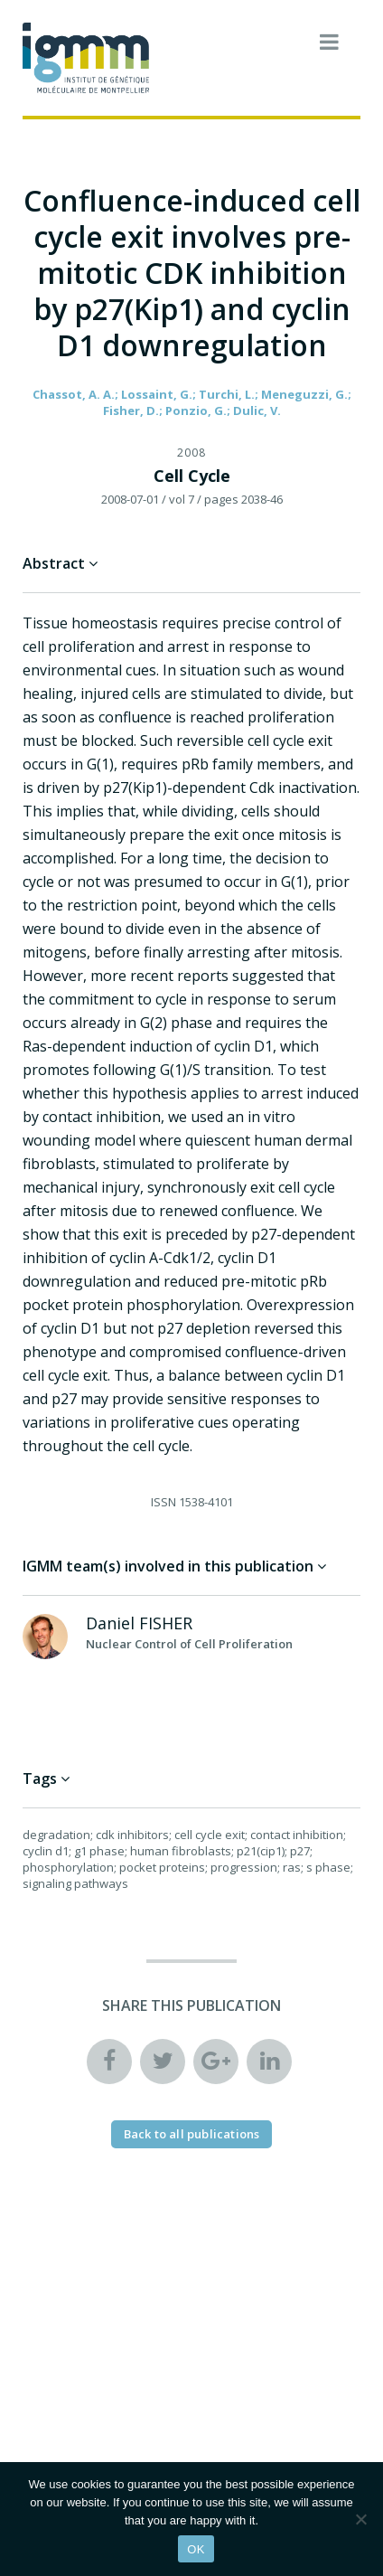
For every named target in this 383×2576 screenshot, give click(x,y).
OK (195, 2549)
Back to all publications (192, 2134)
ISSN (163, 1502)
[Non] (360, 2519)
